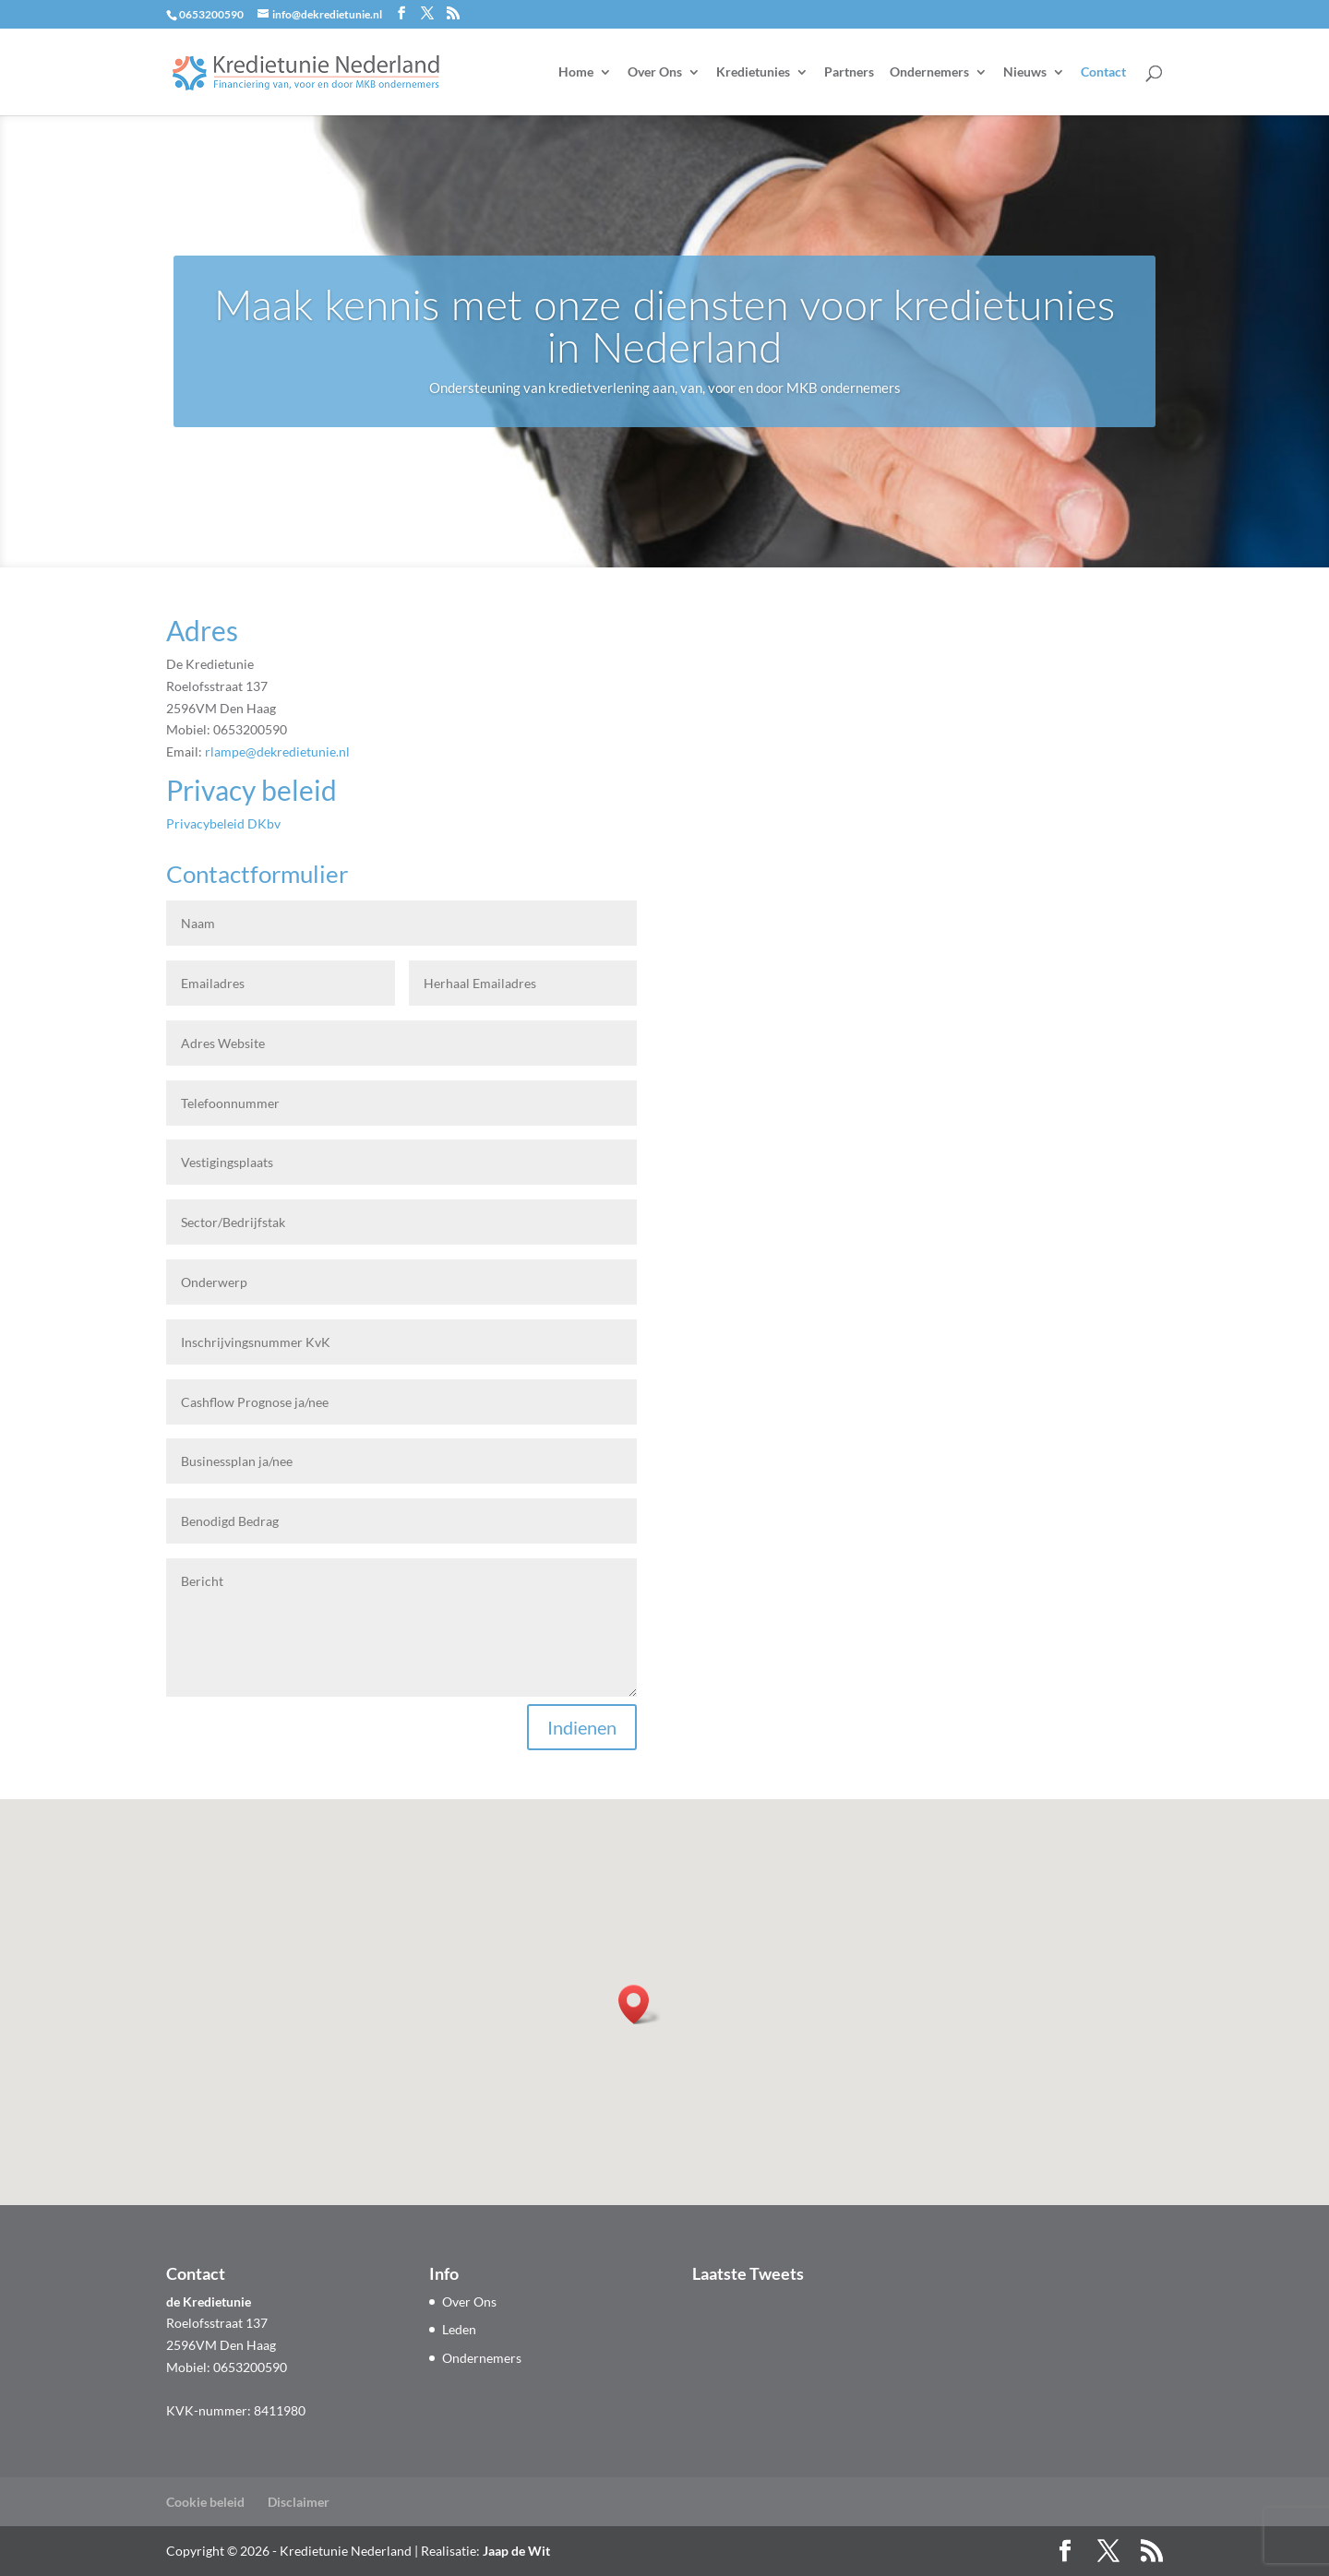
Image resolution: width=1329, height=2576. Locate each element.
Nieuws (1025, 72)
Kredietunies (753, 72)
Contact (1103, 72)
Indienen (582, 1727)
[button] (639, 2004)
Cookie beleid (205, 2502)
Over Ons (655, 72)
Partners (849, 72)
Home (575, 72)
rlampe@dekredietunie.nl (277, 751)
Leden (459, 2329)
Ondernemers (929, 72)
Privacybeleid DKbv (223, 823)
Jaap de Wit (516, 2550)
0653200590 (211, 14)
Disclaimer (298, 2502)
